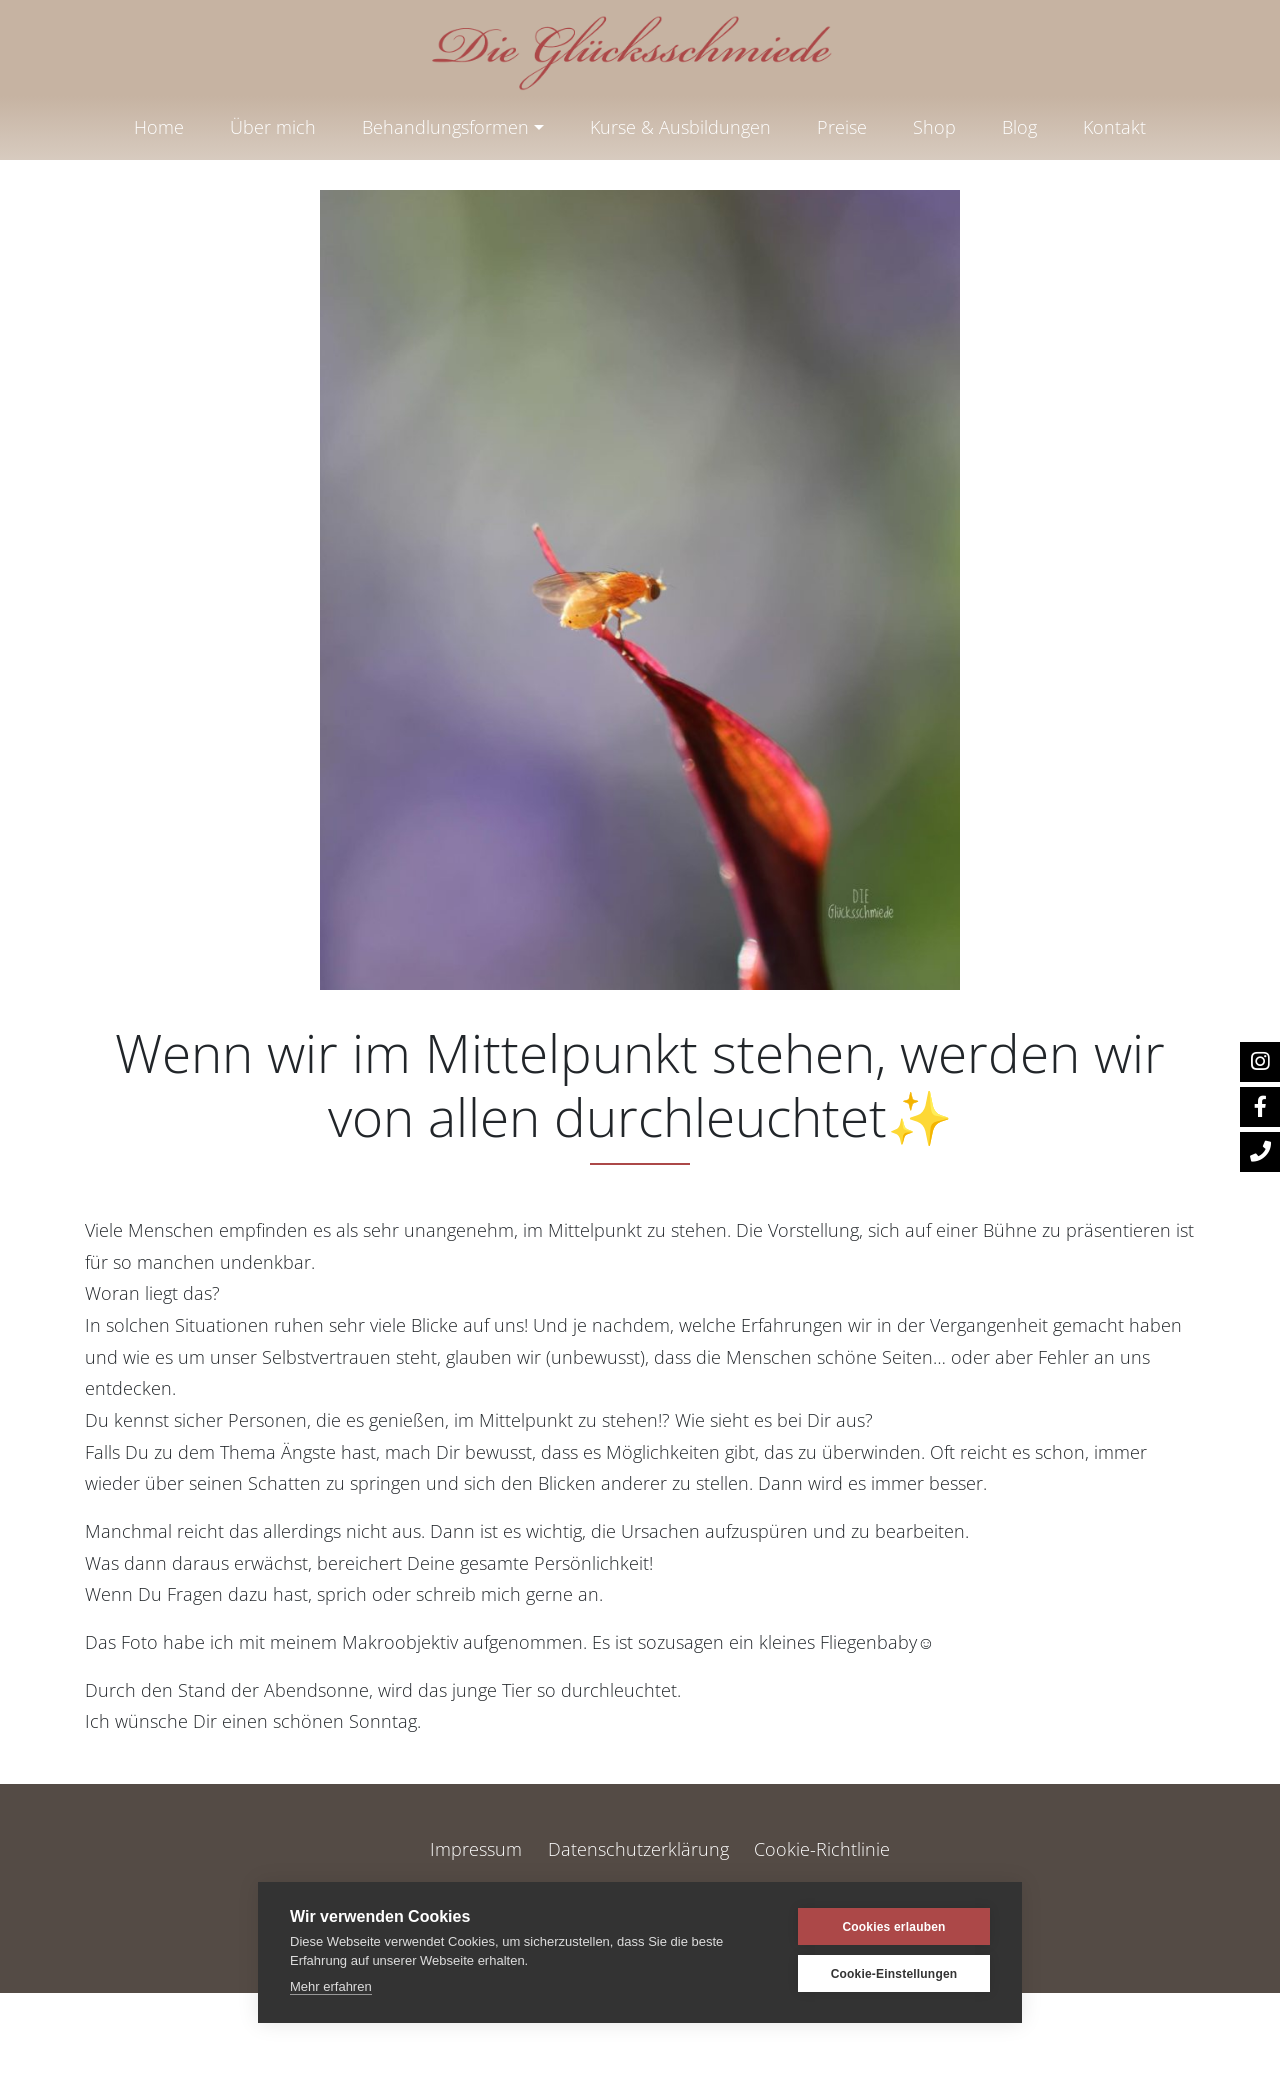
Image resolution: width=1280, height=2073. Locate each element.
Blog (1019, 127)
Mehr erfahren (331, 1986)
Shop (934, 127)
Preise (842, 127)
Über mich (273, 127)
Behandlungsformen (445, 127)
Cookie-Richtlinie (822, 1849)
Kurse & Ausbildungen (680, 127)
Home (159, 127)
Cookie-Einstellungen (894, 1974)
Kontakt (1114, 127)
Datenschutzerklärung (638, 1849)
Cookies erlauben (893, 1927)
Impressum (476, 1849)
